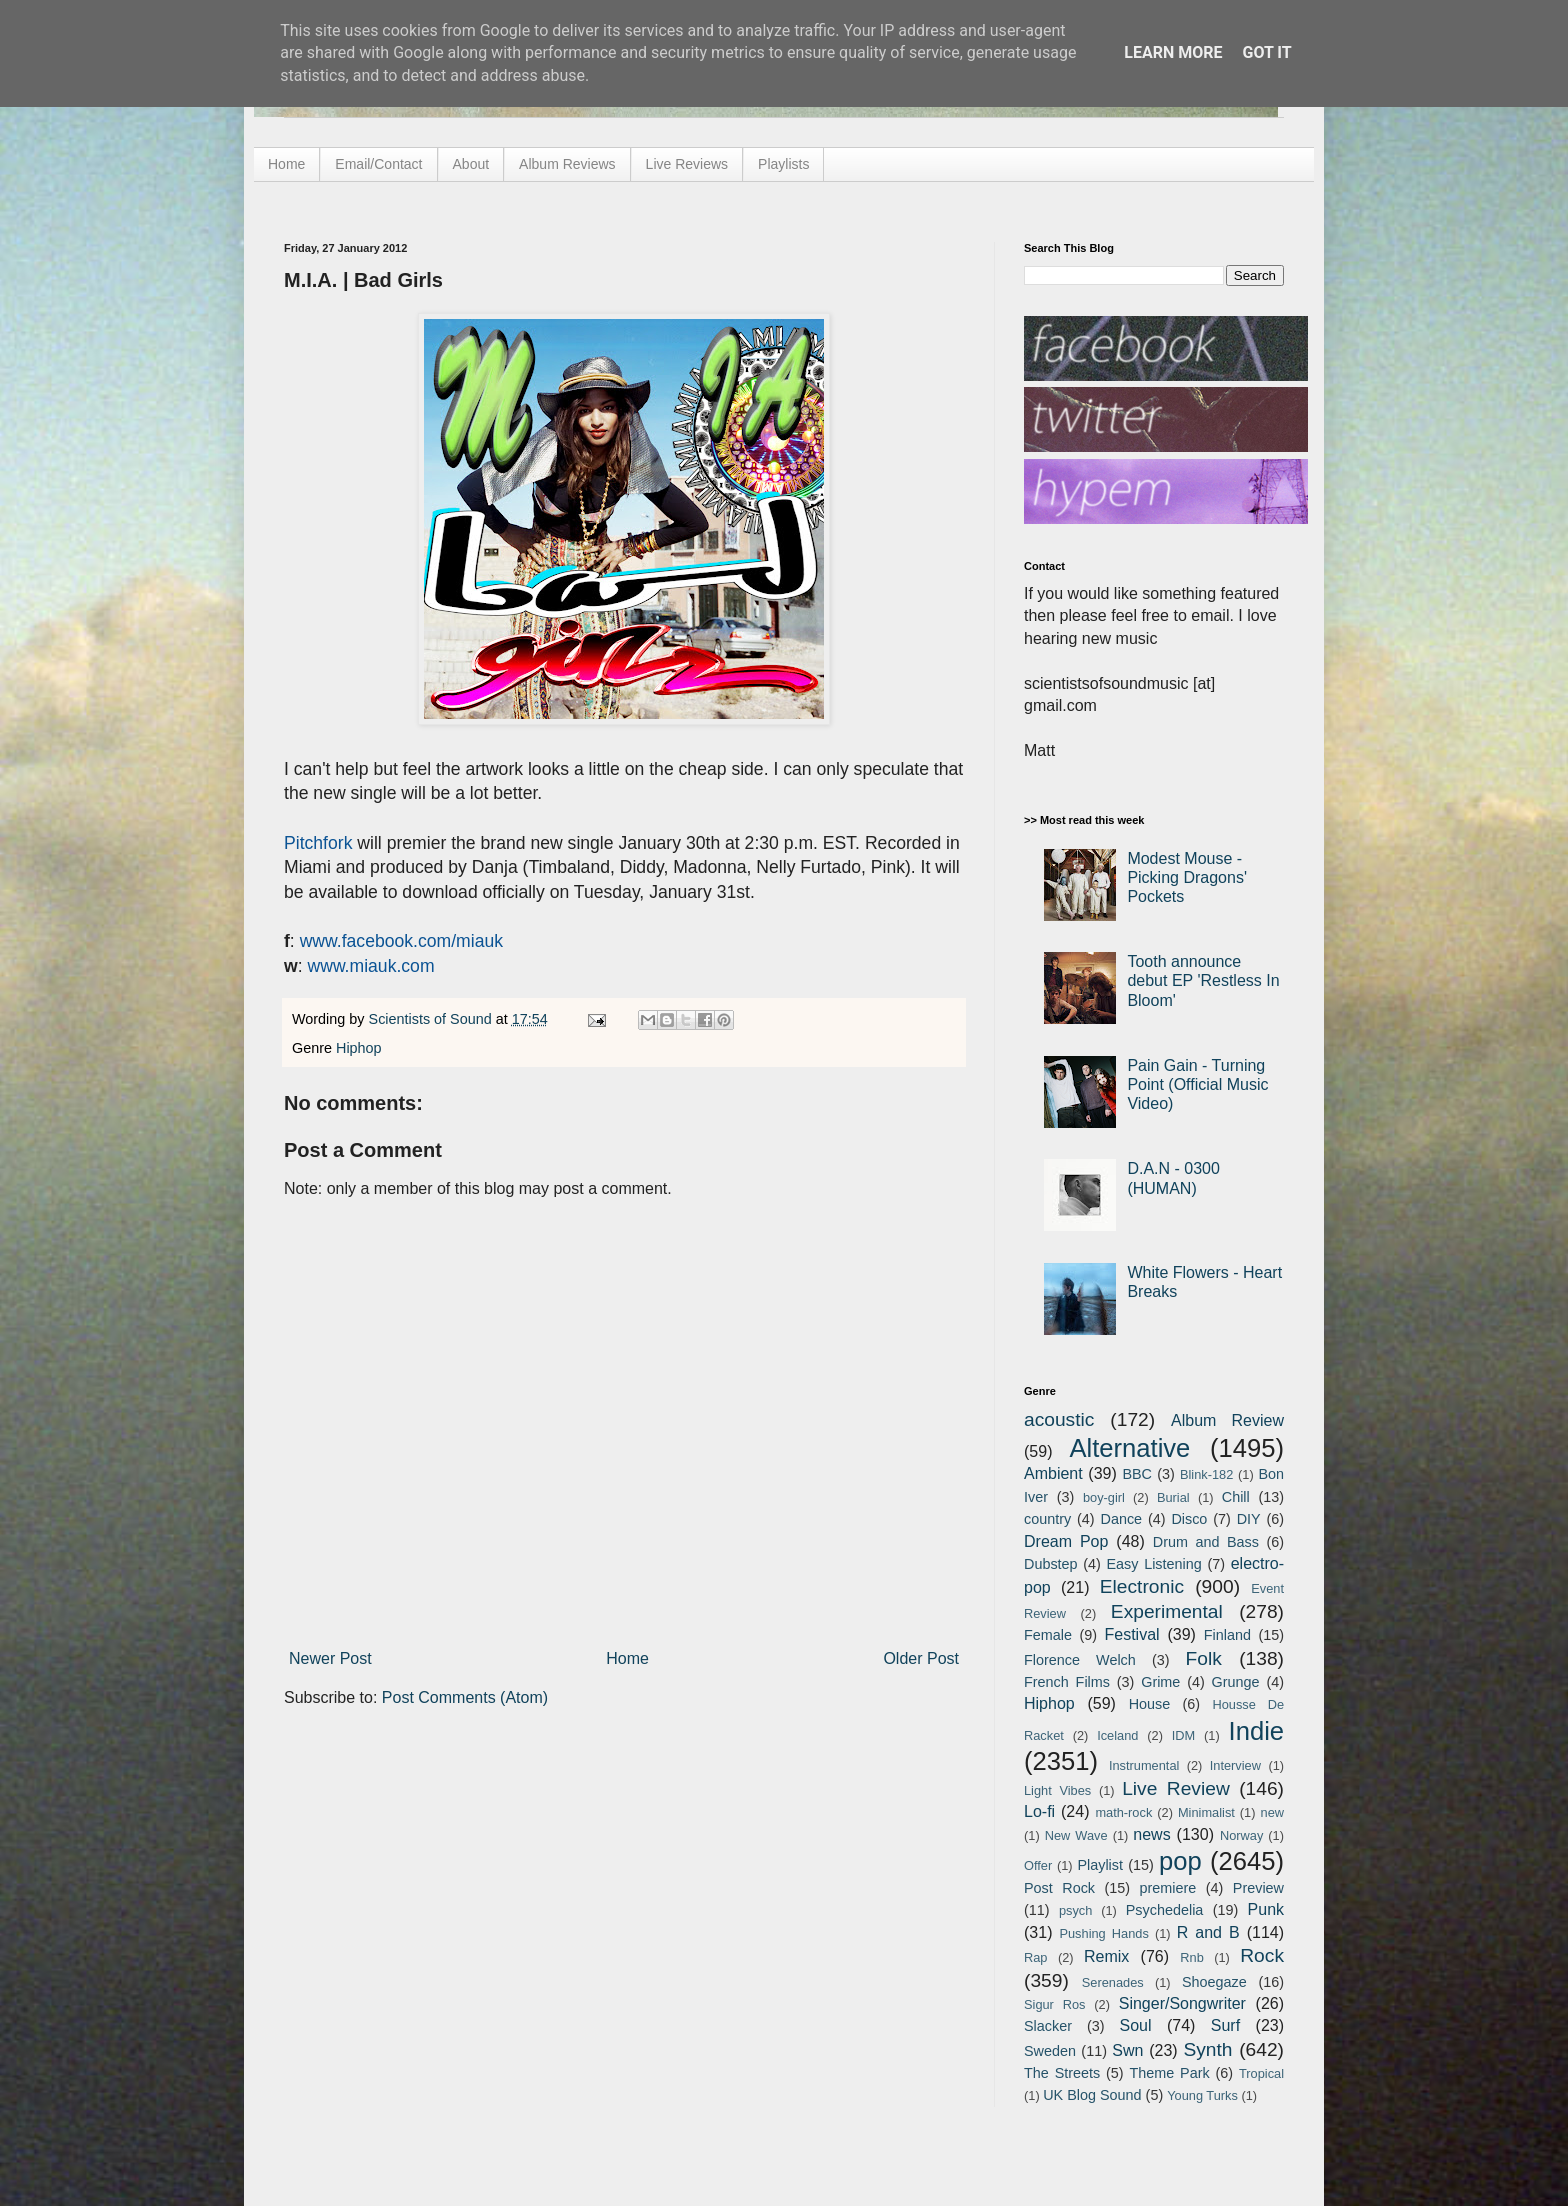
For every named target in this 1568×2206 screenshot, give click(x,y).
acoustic (1059, 1419)
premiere (1168, 1888)
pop (1180, 1861)
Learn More (1173, 52)
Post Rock (1059, 1888)
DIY (1249, 1519)
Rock (1262, 1955)
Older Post (921, 1658)
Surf (1225, 2025)
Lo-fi (1039, 1811)
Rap (1035, 1957)
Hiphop (359, 1048)
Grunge (1236, 1682)
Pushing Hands (1103, 1933)
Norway (1241, 1835)
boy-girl (1104, 1497)
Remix (1106, 1956)
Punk (1266, 1909)
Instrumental (1144, 1765)
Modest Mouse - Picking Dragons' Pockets (1187, 877)
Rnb (1191, 1957)
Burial (1173, 1497)
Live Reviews (687, 164)
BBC (1137, 1474)
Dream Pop (1066, 1541)
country (1047, 1519)
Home (286, 164)
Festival (1131, 1634)
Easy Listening (1154, 1564)
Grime (1160, 1682)
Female (1048, 1635)
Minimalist (1206, 1812)
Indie (1257, 1731)
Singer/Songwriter (1182, 2003)
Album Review (1227, 1420)
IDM (1183, 1735)
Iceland (1117, 1735)
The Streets (1062, 2073)
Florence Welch (1080, 1660)
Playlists (783, 164)
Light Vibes (1057, 1790)
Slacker (1048, 2026)
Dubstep (1051, 1564)
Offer (1038, 1865)
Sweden (1050, 2051)
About (471, 164)
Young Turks (1202, 2095)
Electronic (1142, 1586)
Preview (1258, 1888)
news (1151, 1834)
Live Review (1176, 1788)
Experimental (1167, 1611)
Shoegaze (1214, 1982)
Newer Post (330, 1658)
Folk (1204, 1658)
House (1150, 1704)
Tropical (1261, 2073)
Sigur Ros (1054, 2004)
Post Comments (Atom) (465, 1697)
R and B (1208, 1932)
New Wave (1076, 1835)
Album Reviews (567, 164)
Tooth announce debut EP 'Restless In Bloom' (1203, 980)
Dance (1121, 1519)
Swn (1127, 2050)
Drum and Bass (1206, 1542)
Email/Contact (378, 164)
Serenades (1113, 1982)
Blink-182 (1206, 1474)
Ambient (1053, 1473)
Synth (1207, 2049)
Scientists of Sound (432, 1019)
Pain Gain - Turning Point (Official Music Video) (1197, 1084)
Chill (1236, 1497)
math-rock (1123, 1812)
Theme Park (1170, 2073)
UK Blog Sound (1092, 2095)
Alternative (1129, 1448)
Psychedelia (1165, 1910)
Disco (1189, 1519)
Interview (1235, 1765)
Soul (1136, 2025)
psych (1075, 1910)
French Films (1067, 1682)
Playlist (1100, 1865)
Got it (1266, 52)
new (1272, 1812)
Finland (1227, 1635)
